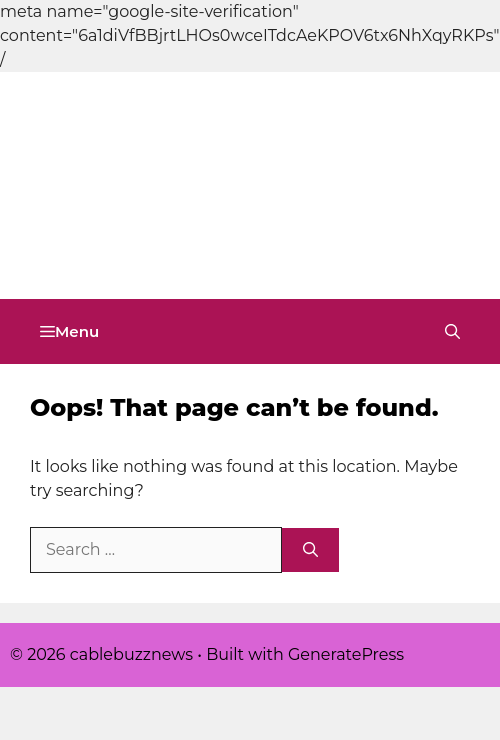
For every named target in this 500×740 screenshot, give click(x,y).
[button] (452, 331)
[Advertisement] (187, 100)
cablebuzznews (141, 244)
